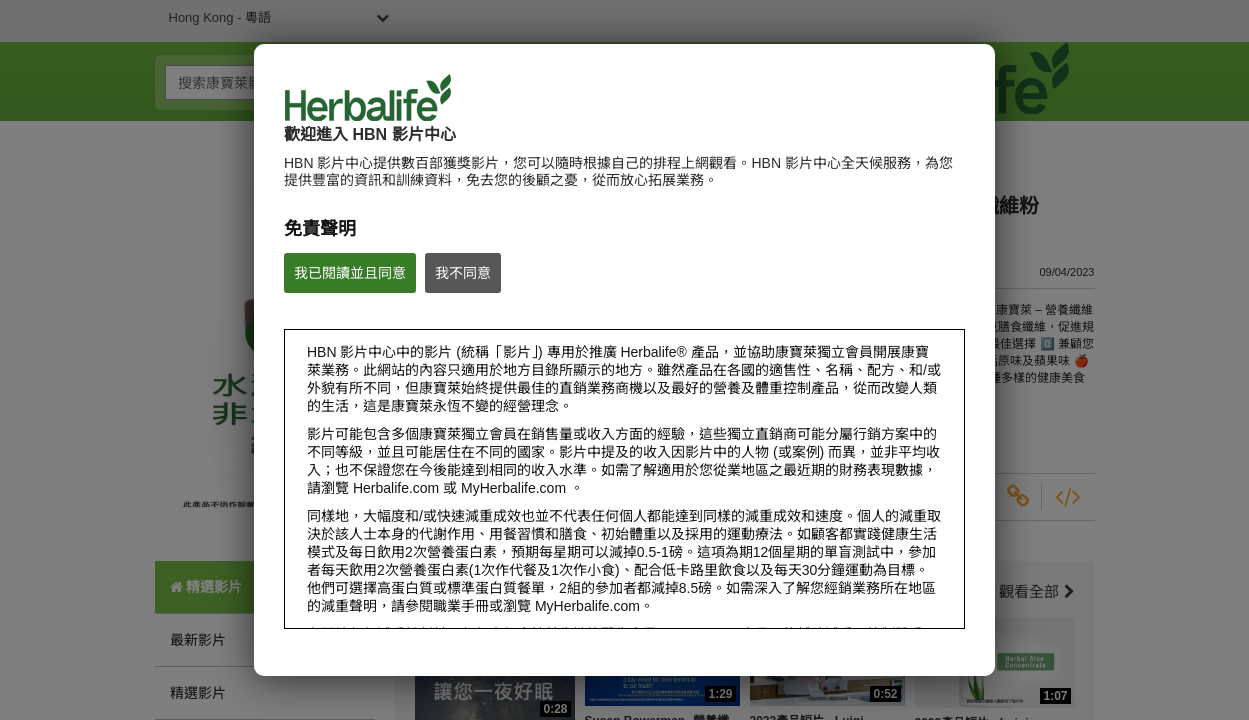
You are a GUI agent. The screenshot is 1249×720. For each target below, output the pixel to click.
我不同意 (463, 273)
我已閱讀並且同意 (350, 273)
